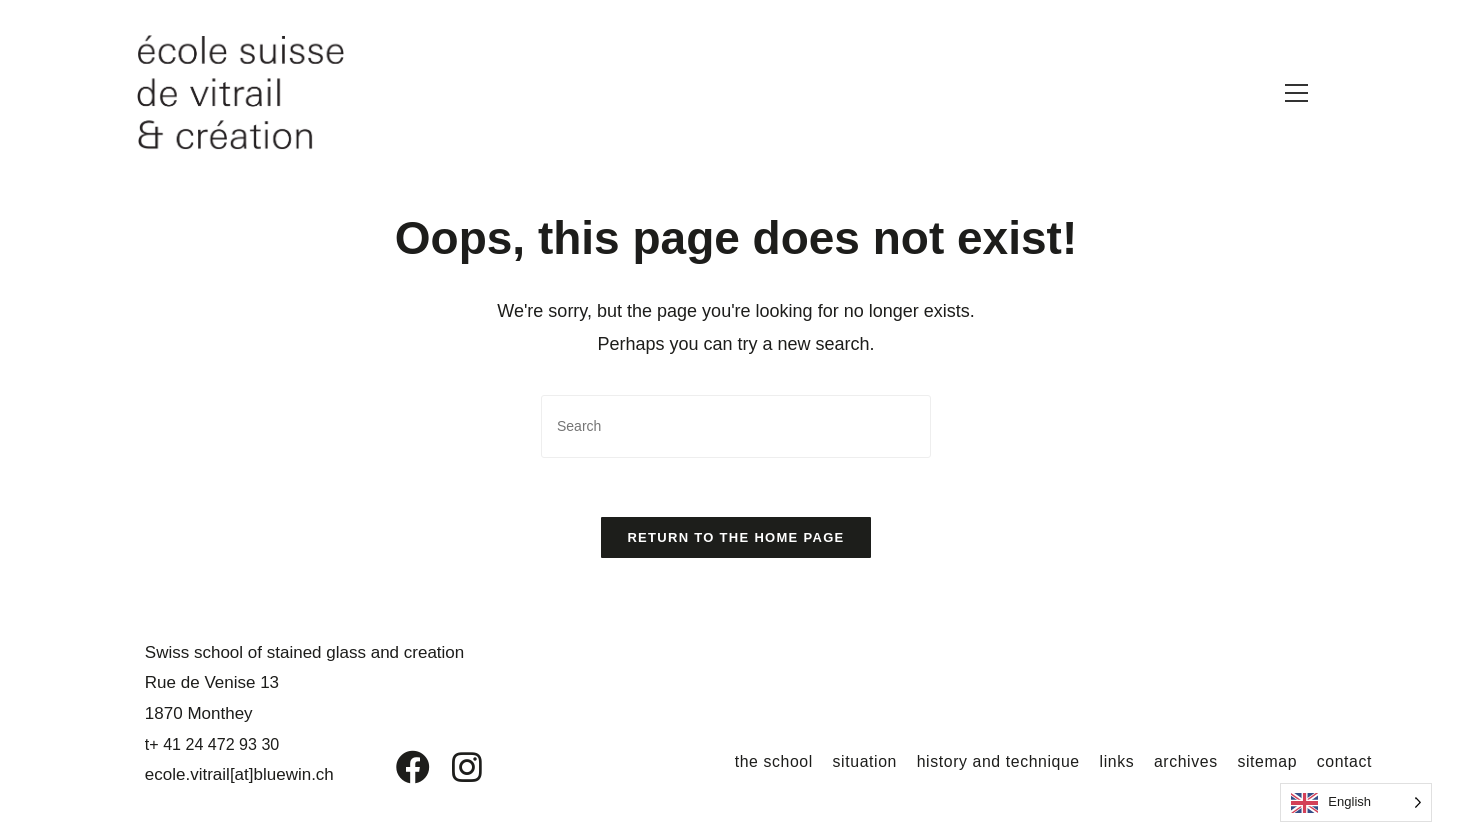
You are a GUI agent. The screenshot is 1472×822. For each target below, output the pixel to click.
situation (860, 762)
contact (1344, 762)
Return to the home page (735, 538)
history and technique (995, 762)
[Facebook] (398, 769)
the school (769, 762)
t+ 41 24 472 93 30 (212, 745)
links (1114, 762)
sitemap (1266, 762)
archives (1184, 762)
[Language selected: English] (1356, 802)
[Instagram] (454, 769)
